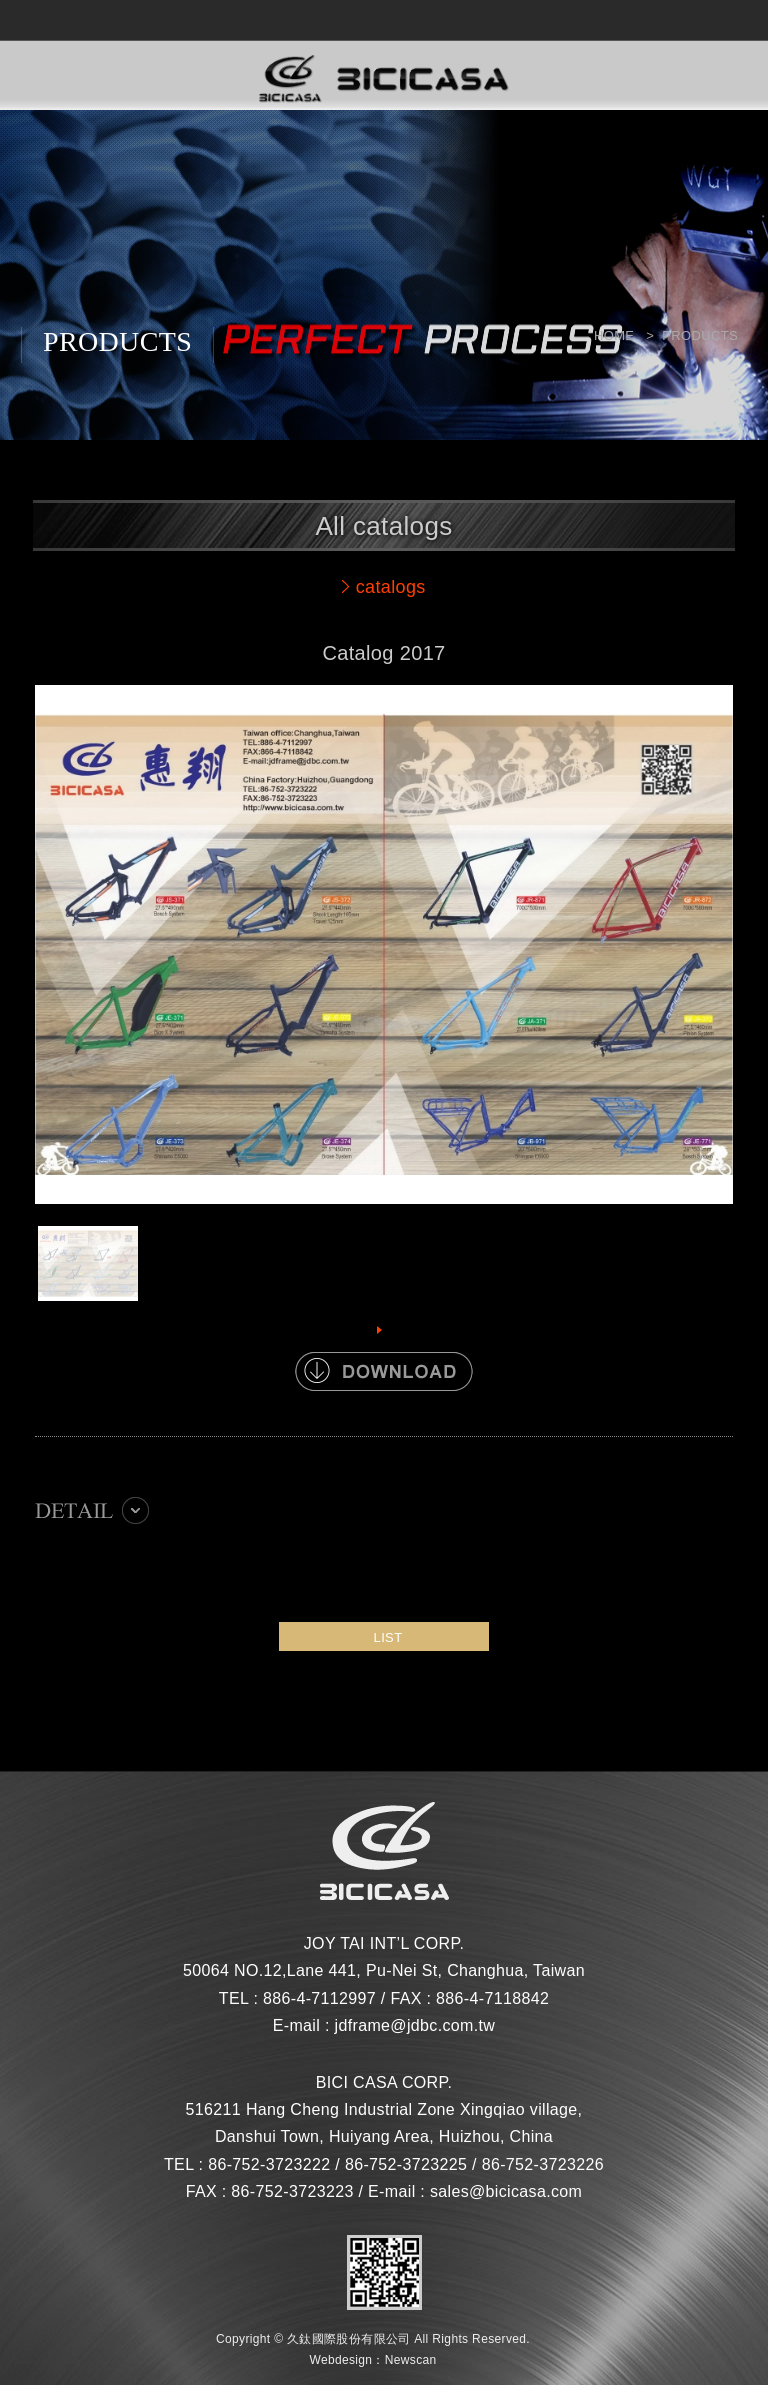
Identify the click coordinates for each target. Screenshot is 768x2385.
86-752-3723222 (269, 2164)
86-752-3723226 (543, 2164)
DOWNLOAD (384, 1371)
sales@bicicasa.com (506, 2191)
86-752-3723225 (406, 2164)
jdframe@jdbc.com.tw (415, 2025)
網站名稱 (384, 80)
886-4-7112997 (319, 1998)
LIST (388, 1637)
